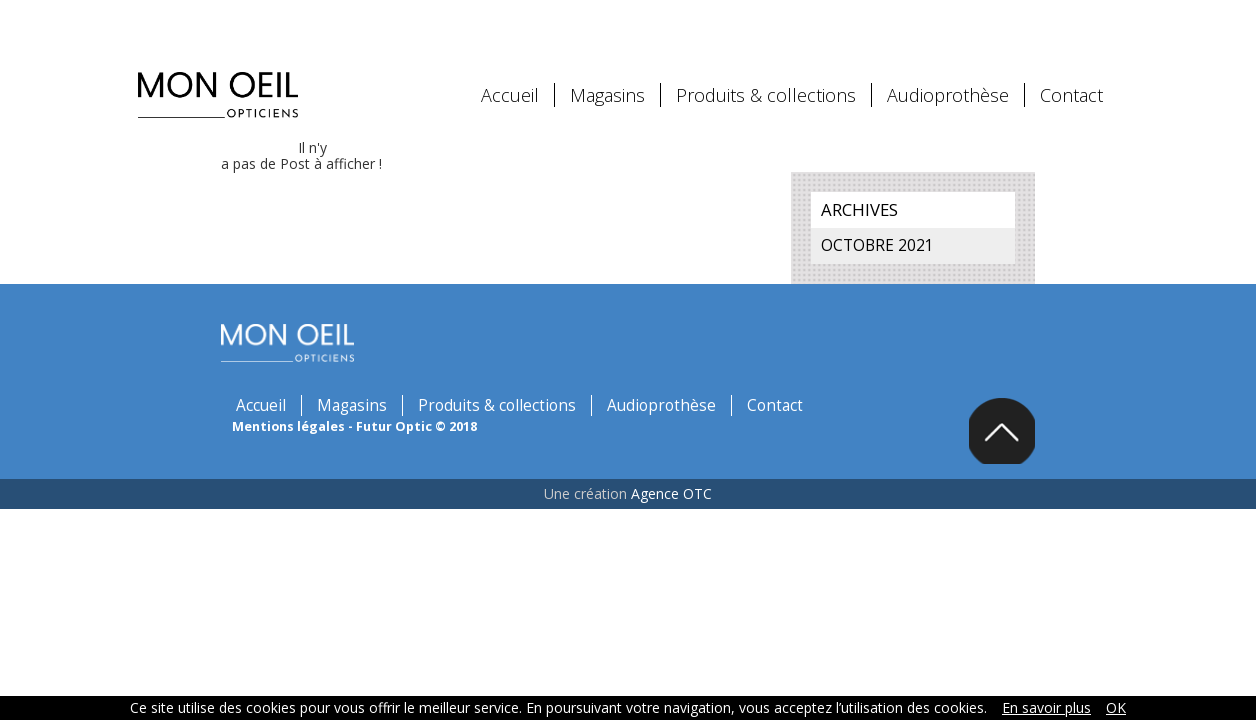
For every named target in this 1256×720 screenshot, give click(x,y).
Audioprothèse (948, 75)
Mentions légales (339, 332)
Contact (1071, 75)
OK (1116, 707)
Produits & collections (766, 75)
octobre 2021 (910, 225)
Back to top (1082, 417)
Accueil (510, 75)
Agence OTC (671, 482)
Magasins (607, 75)
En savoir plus (1046, 707)
